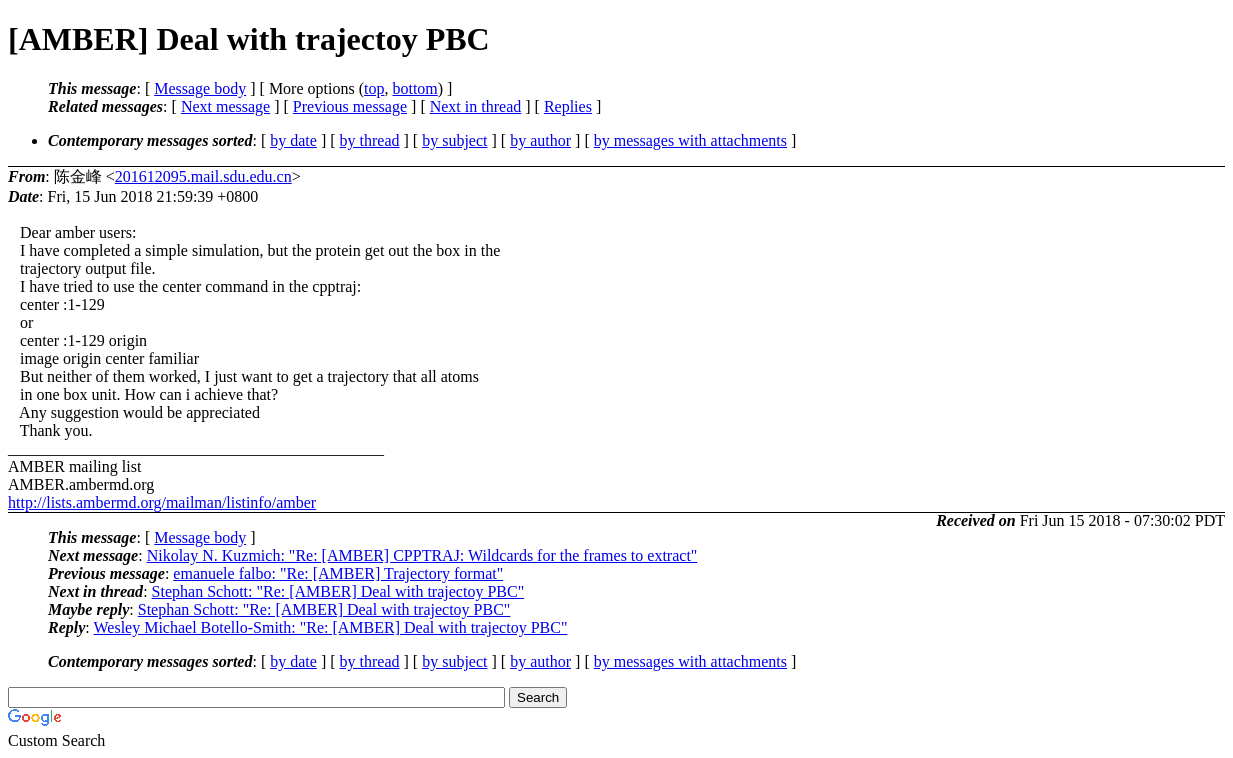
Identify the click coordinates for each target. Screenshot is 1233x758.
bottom (414, 88)
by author (540, 140)
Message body (200, 88)
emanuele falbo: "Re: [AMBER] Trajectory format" (338, 573)
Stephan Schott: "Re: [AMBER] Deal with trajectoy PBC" (338, 591)
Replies (568, 106)
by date (293, 140)
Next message (225, 106)
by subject (454, 140)
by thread (370, 140)
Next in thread (476, 106)
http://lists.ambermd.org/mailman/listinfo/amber (162, 502)
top (374, 88)
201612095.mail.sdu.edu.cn (203, 176)
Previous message (350, 106)
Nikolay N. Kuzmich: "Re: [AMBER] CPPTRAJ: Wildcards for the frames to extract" (422, 555)
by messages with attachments (690, 140)
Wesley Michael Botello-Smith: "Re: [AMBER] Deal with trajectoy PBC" (330, 627)
